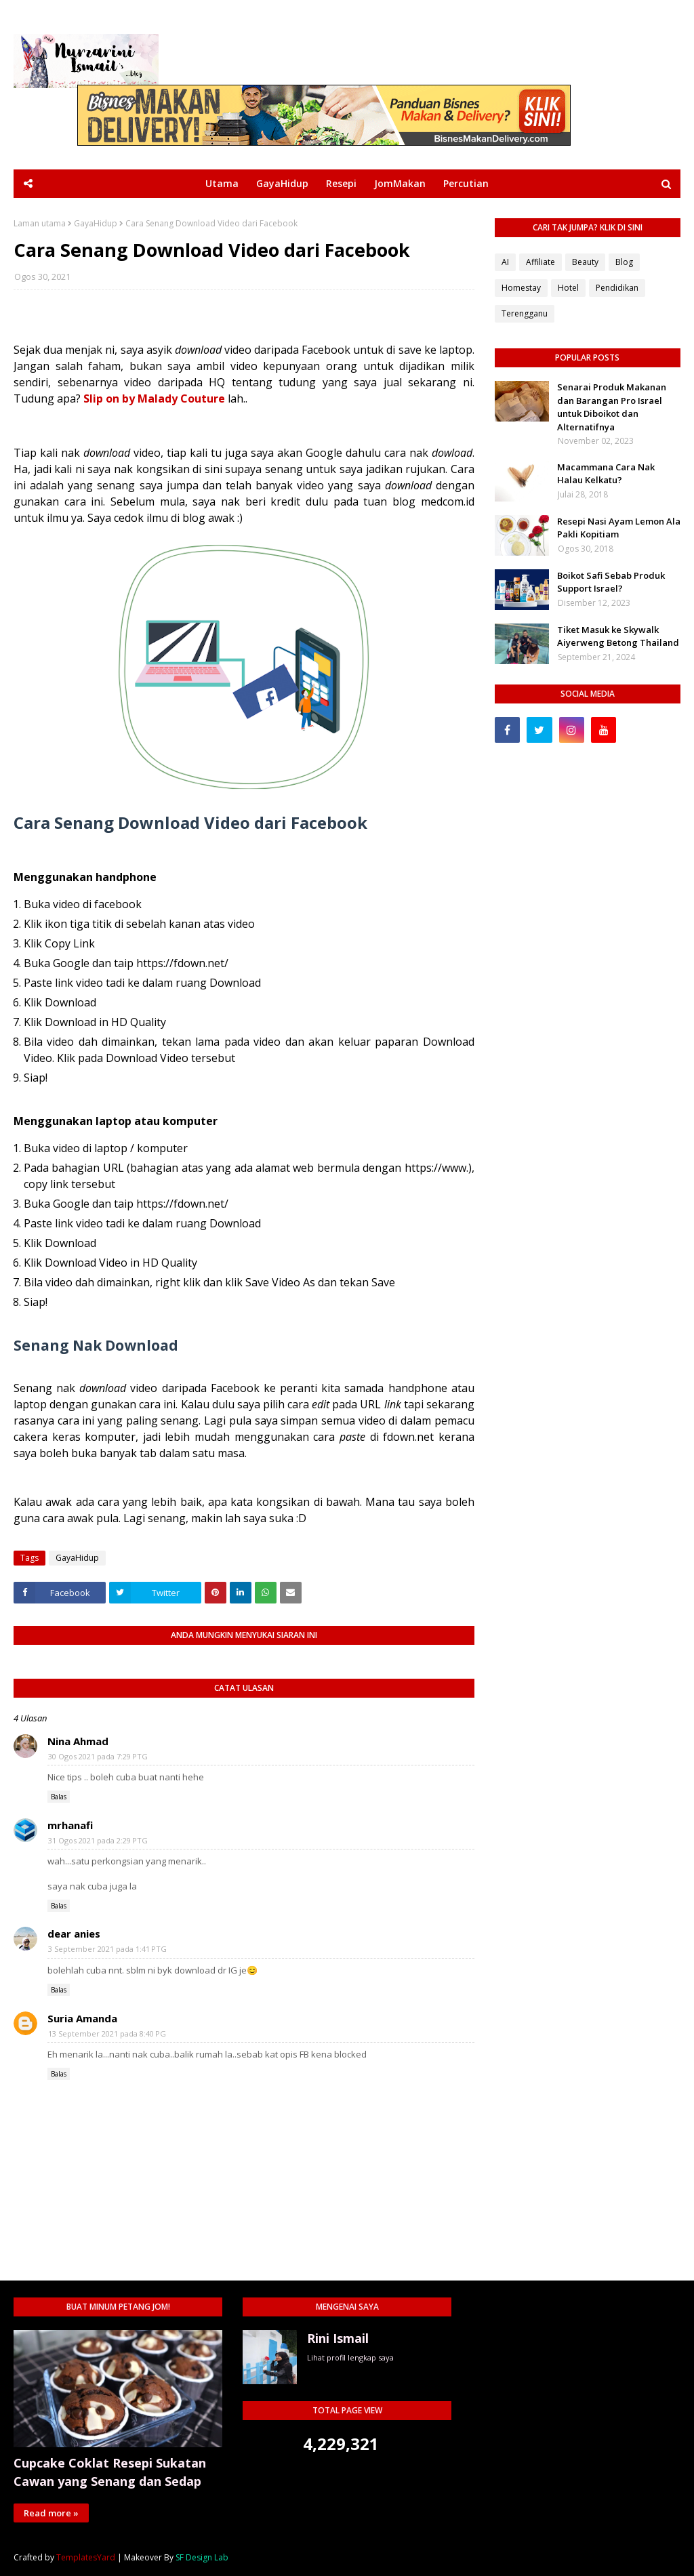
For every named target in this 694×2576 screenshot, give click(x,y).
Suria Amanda (82, 2018)
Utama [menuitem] (222, 183)
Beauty (585, 262)
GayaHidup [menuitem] (282, 183)
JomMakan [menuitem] (400, 183)
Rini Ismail (338, 2338)
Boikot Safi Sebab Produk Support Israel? (611, 582)
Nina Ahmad (77, 1741)
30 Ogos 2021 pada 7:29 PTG (98, 1756)
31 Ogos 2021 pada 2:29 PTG (98, 1840)
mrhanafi (70, 1825)
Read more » (51, 2513)
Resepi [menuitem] (341, 183)
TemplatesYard (85, 2557)
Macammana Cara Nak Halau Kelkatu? (606, 474)
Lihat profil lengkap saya (350, 2357)
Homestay (521, 287)
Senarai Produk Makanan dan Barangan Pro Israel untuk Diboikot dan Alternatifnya (611, 407)
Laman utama (40, 223)
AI (505, 262)
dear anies (73, 1933)
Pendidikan (617, 287)
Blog (624, 262)
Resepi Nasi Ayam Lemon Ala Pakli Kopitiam (618, 528)
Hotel (568, 287)
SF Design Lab (202, 2557)
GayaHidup (95, 223)
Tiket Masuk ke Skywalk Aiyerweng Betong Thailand (618, 636)
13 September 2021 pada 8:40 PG (107, 2033)
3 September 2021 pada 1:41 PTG (107, 1949)
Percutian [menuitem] (466, 183)
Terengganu (525, 313)
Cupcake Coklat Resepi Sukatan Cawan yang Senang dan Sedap (110, 2472)
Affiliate (540, 262)
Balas (58, 1796)
